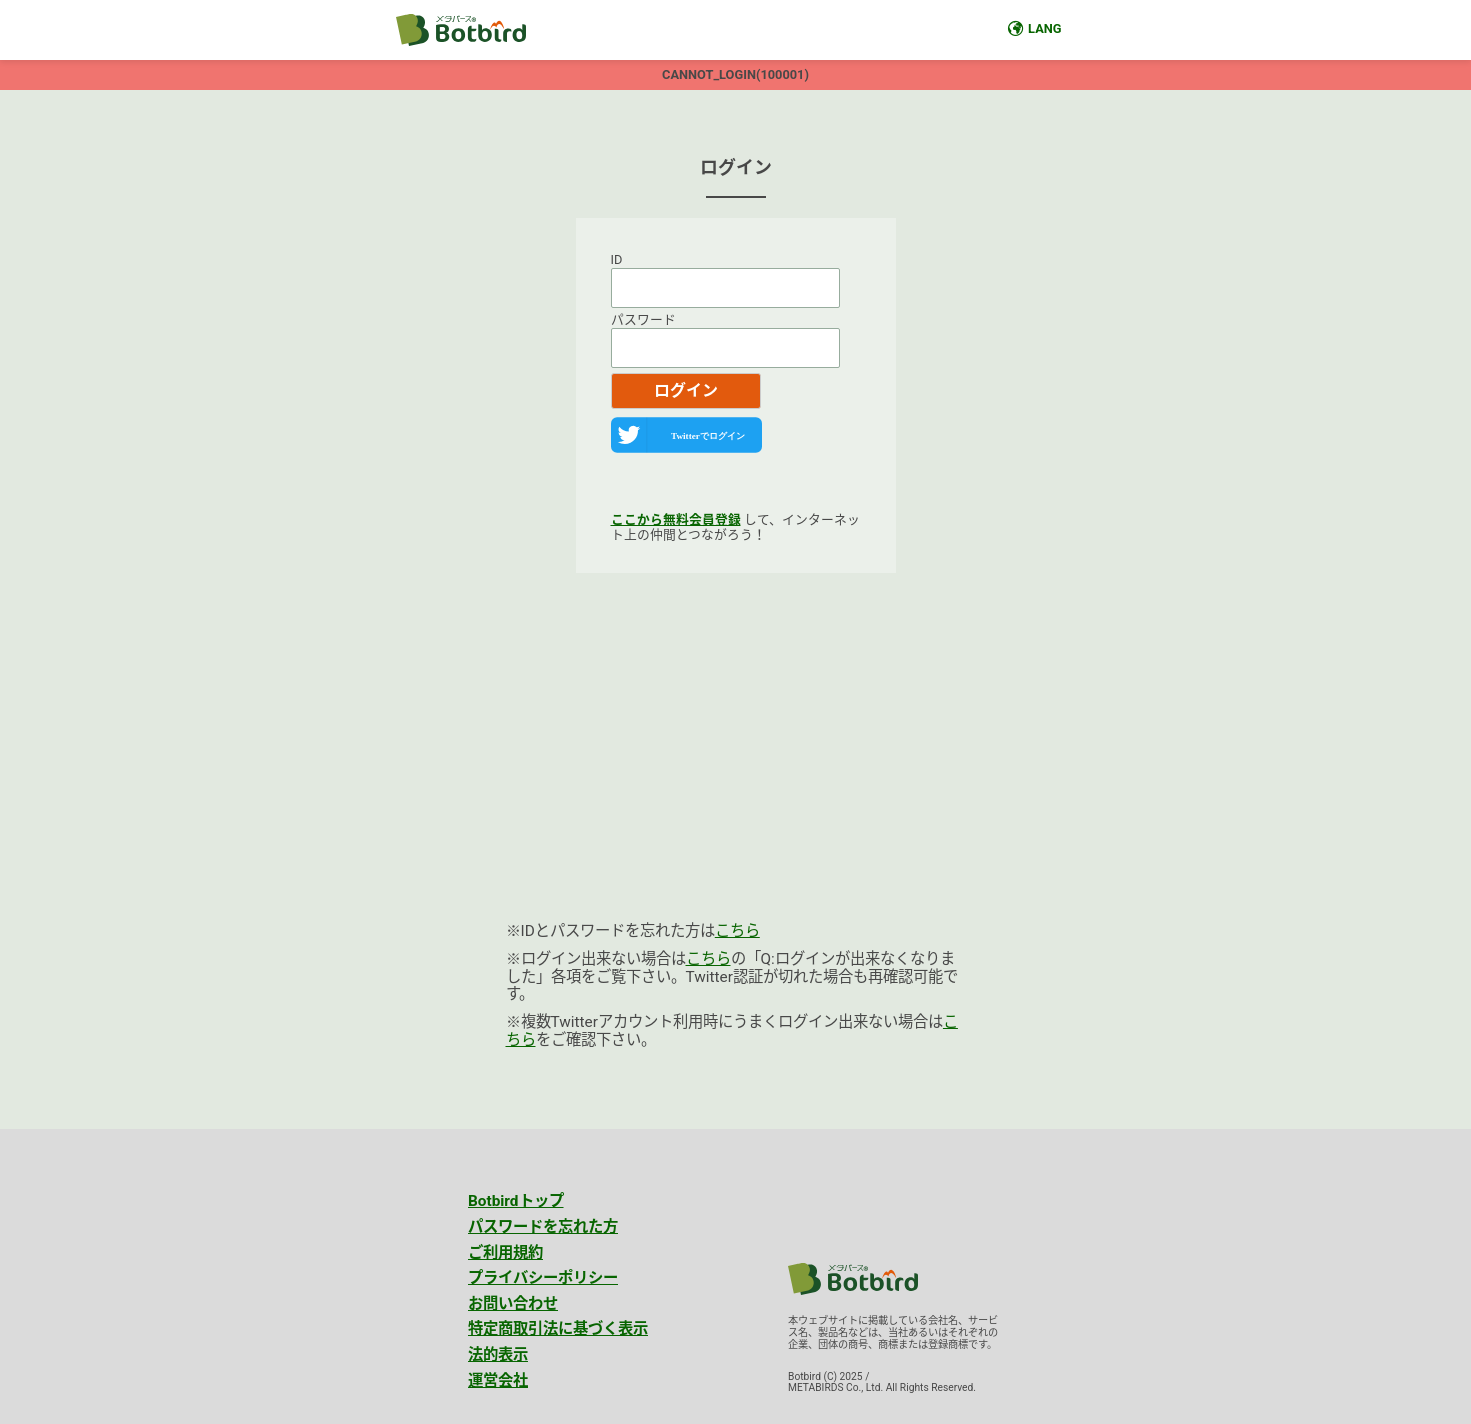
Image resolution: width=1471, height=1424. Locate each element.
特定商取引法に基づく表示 (558, 1329)
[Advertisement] (736, 763)
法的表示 (498, 1355)
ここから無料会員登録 (676, 519)
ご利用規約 (505, 1253)
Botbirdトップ (516, 1201)
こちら (737, 931)
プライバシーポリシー (543, 1278)
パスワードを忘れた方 (543, 1227)
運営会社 (498, 1381)
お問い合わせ (513, 1304)
